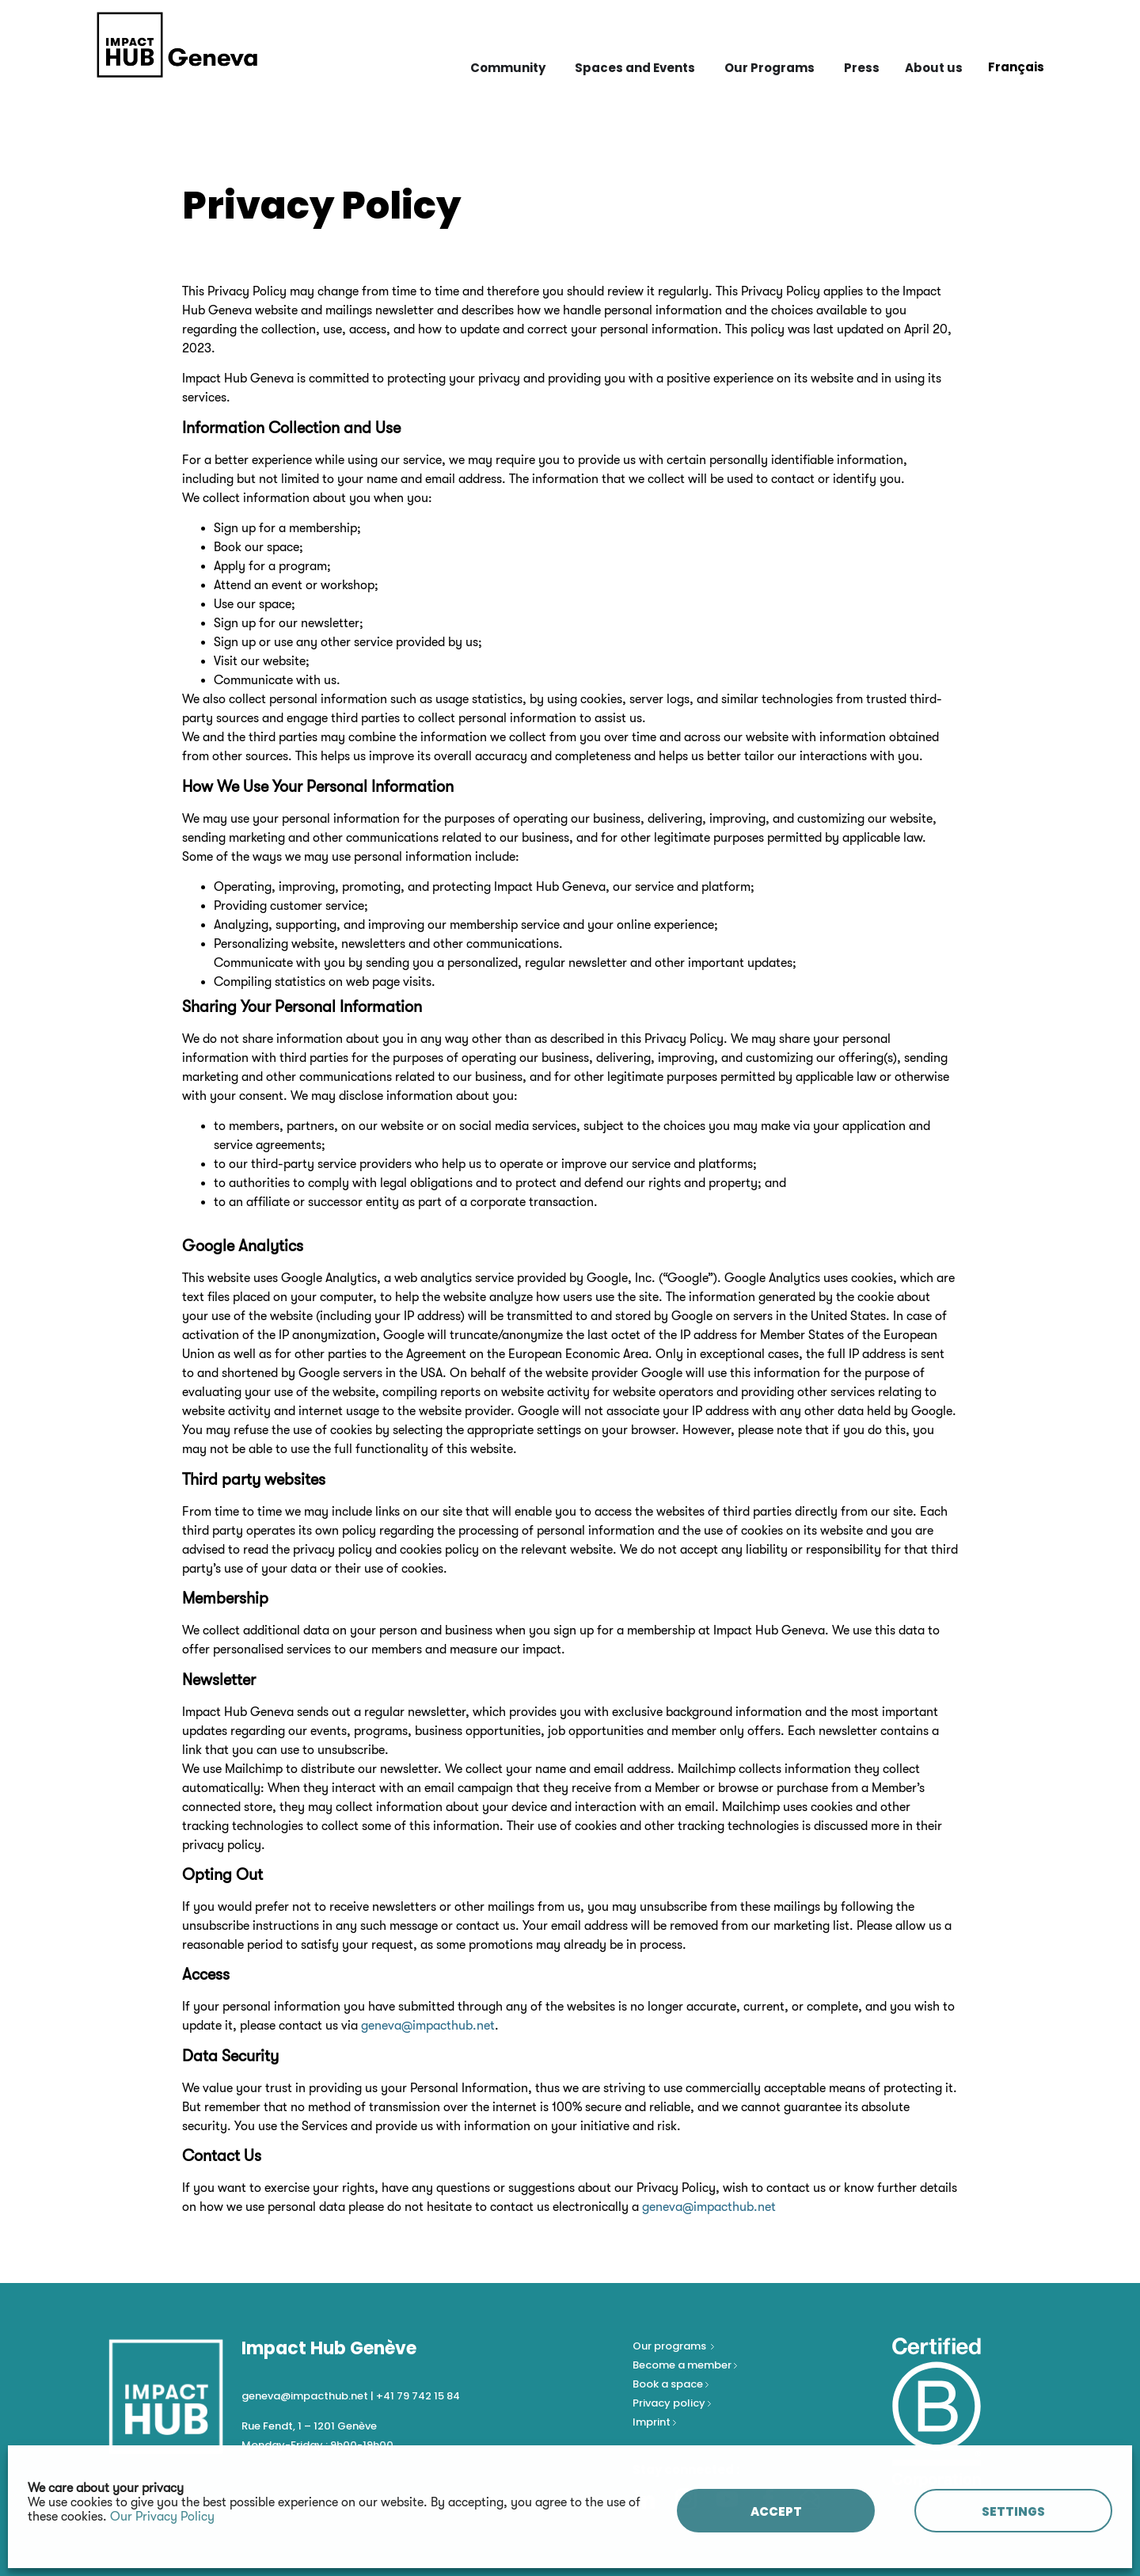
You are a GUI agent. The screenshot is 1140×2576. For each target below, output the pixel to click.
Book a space (669, 2383)
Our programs (671, 2345)
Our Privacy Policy (162, 2516)
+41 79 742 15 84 (418, 2395)
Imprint (652, 2422)
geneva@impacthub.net (428, 2026)
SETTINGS (1013, 2511)
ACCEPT (776, 2511)
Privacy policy (670, 2402)
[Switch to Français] (1016, 66)
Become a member (683, 2364)
